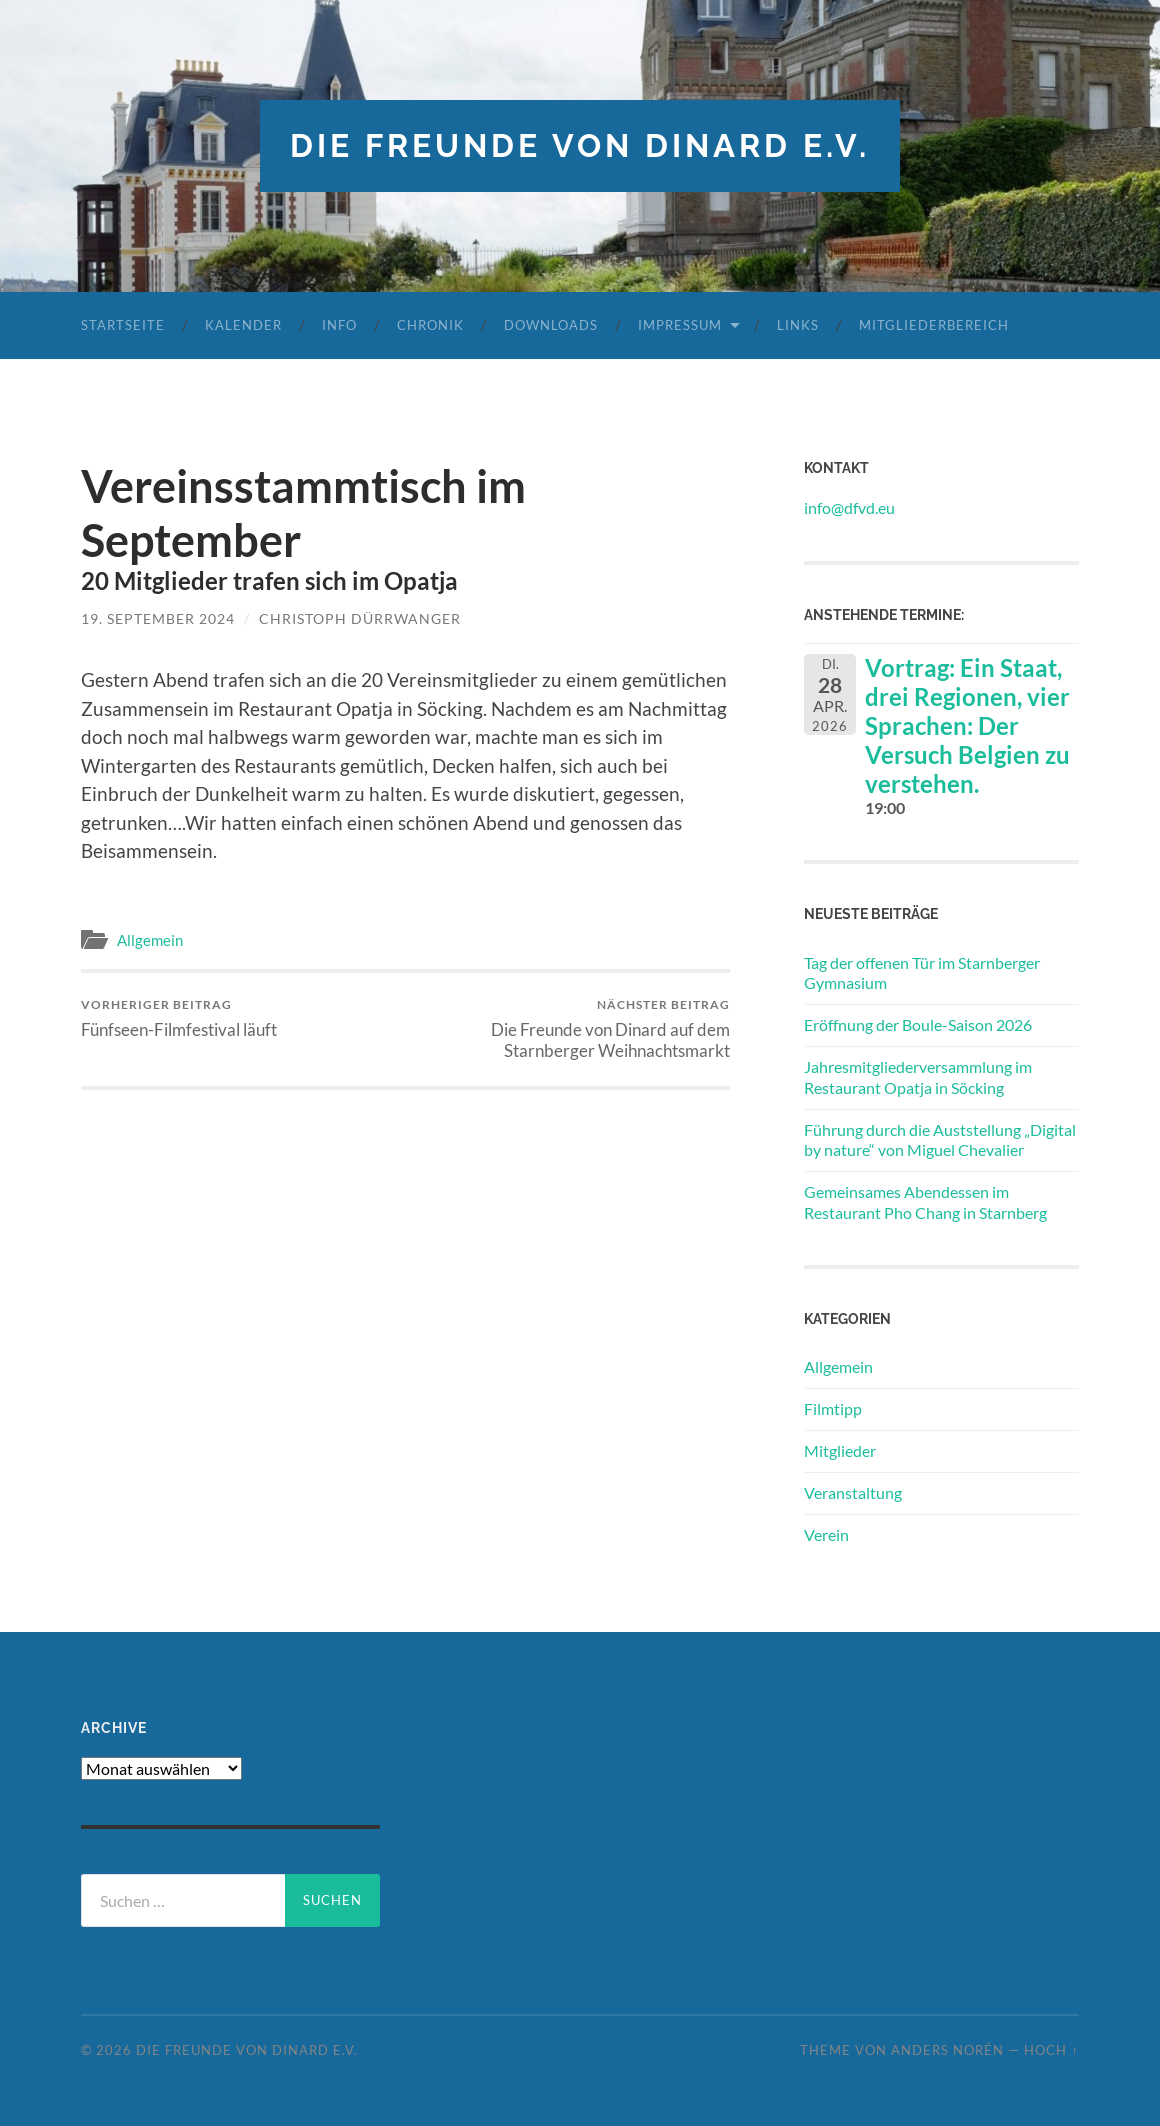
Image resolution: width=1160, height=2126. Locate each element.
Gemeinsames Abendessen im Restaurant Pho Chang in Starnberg (925, 1202)
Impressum (680, 325)
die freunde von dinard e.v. (580, 145)
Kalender (243, 325)
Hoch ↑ (1051, 2050)
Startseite (123, 325)
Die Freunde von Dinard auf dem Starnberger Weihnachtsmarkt (571, 1029)
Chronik (430, 325)
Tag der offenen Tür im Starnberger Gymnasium (922, 973)
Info (339, 325)
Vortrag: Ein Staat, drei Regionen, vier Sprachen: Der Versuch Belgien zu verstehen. (967, 725)
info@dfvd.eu (849, 507)
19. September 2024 (158, 618)
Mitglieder (840, 1450)
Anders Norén (947, 2050)
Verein (826, 1534)
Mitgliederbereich (934, 325)
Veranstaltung (853, 1492)
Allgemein (150, 940)
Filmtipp (833, 1408)
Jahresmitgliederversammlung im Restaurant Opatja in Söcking (918, 1077)
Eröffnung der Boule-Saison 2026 (918, 1024)
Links (798, 325)
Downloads (551, 325)
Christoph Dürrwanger (360, 618)
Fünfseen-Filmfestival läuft (179, 1018)
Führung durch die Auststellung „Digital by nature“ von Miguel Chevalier (940, 1140)
